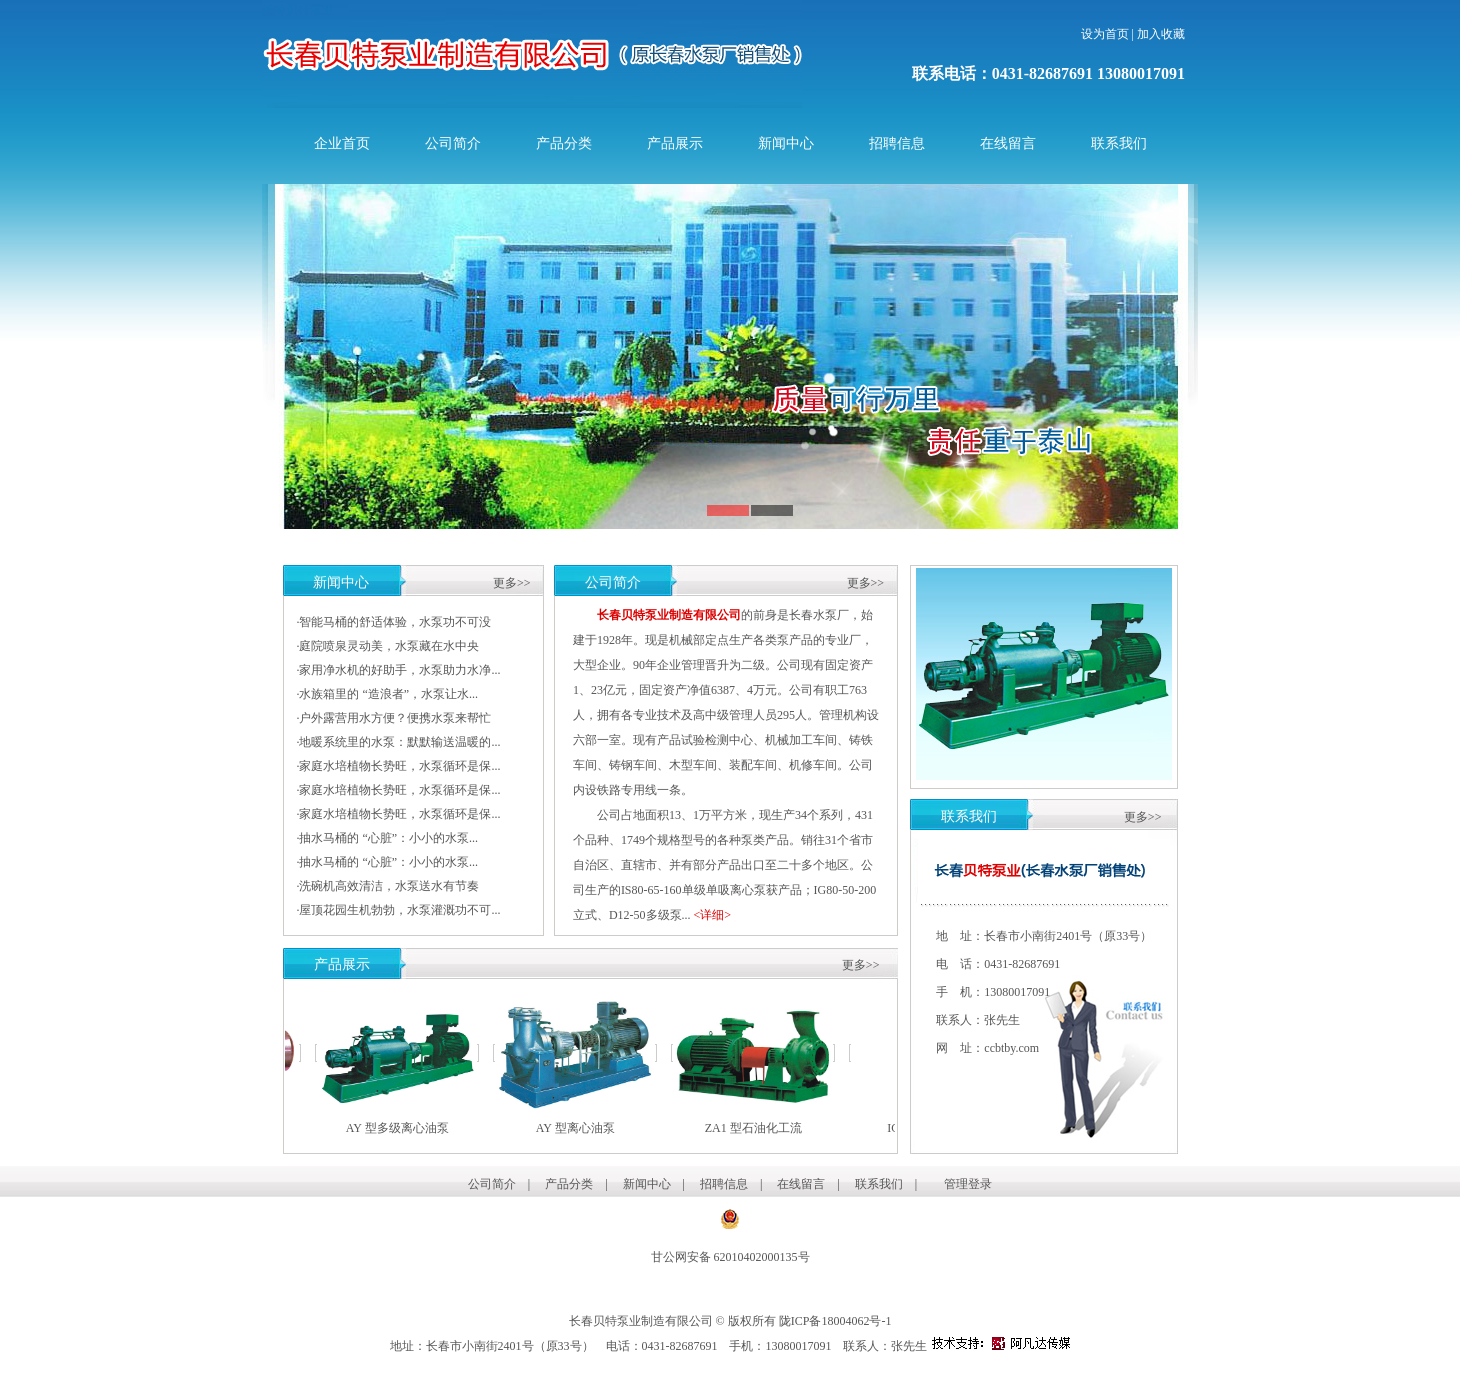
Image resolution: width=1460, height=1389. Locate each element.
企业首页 (342, 143)
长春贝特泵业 (298, 10)
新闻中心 (786, 143)
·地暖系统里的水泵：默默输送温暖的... (398, 742)
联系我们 (1119, 143)
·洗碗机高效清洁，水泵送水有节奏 (387, 886)
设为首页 (1105, 34)
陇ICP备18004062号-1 (837, 1321)
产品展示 (675, 143)
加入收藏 (1161, 34)
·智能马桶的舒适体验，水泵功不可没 (393, 622)
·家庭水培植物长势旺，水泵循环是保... (398, 766)
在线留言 (1008, 143)
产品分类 (564, 143)
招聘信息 (897, 143)
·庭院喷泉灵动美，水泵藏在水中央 (387, 646)
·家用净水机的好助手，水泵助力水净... (398, 670)
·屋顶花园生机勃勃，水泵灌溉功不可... (398, 910)
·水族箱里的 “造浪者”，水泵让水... (387, 694)
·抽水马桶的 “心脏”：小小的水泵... (387, 838)
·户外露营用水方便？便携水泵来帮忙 (393, 718)
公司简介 (453, 143)
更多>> (512, 583)
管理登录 (968, 1184)
